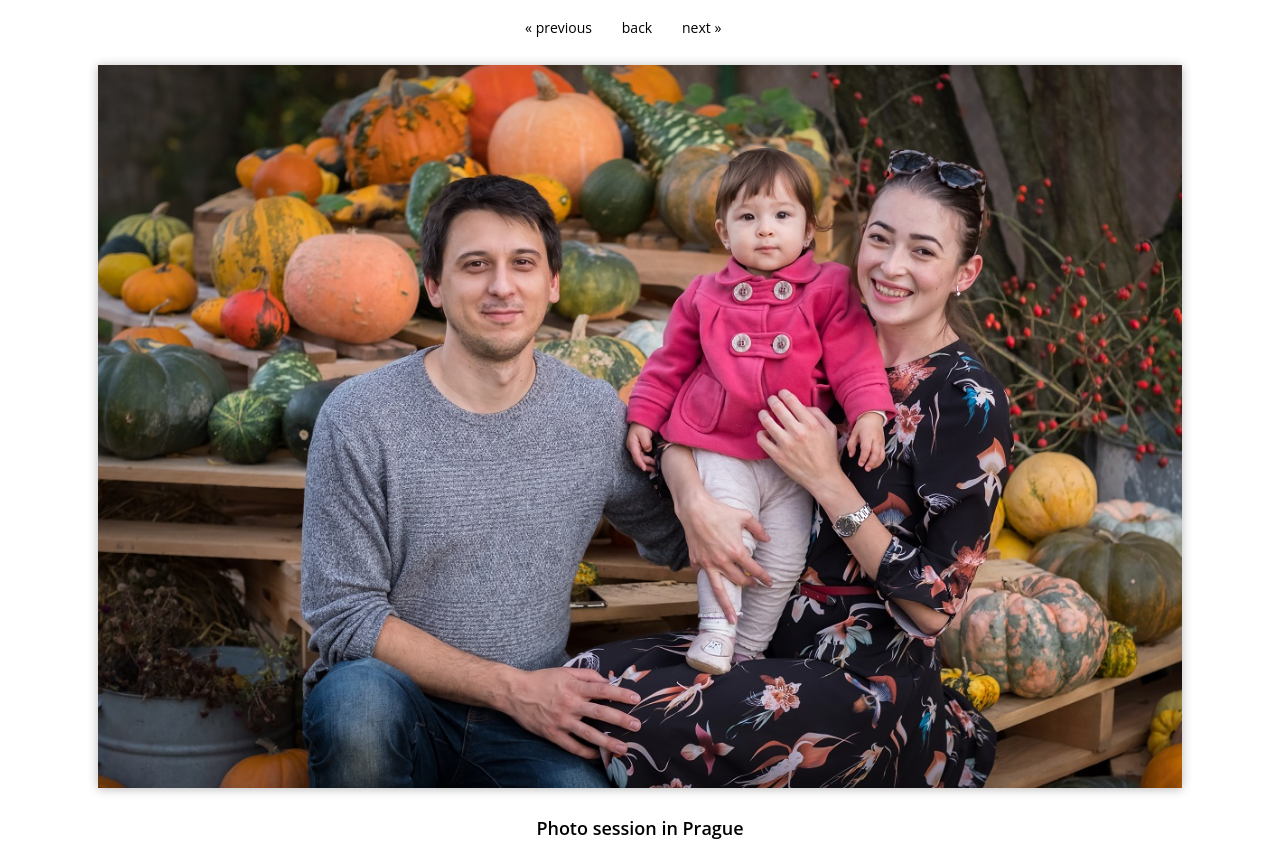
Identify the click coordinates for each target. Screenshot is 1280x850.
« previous (558, 27)
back (637, 27)
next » (701, 27)
